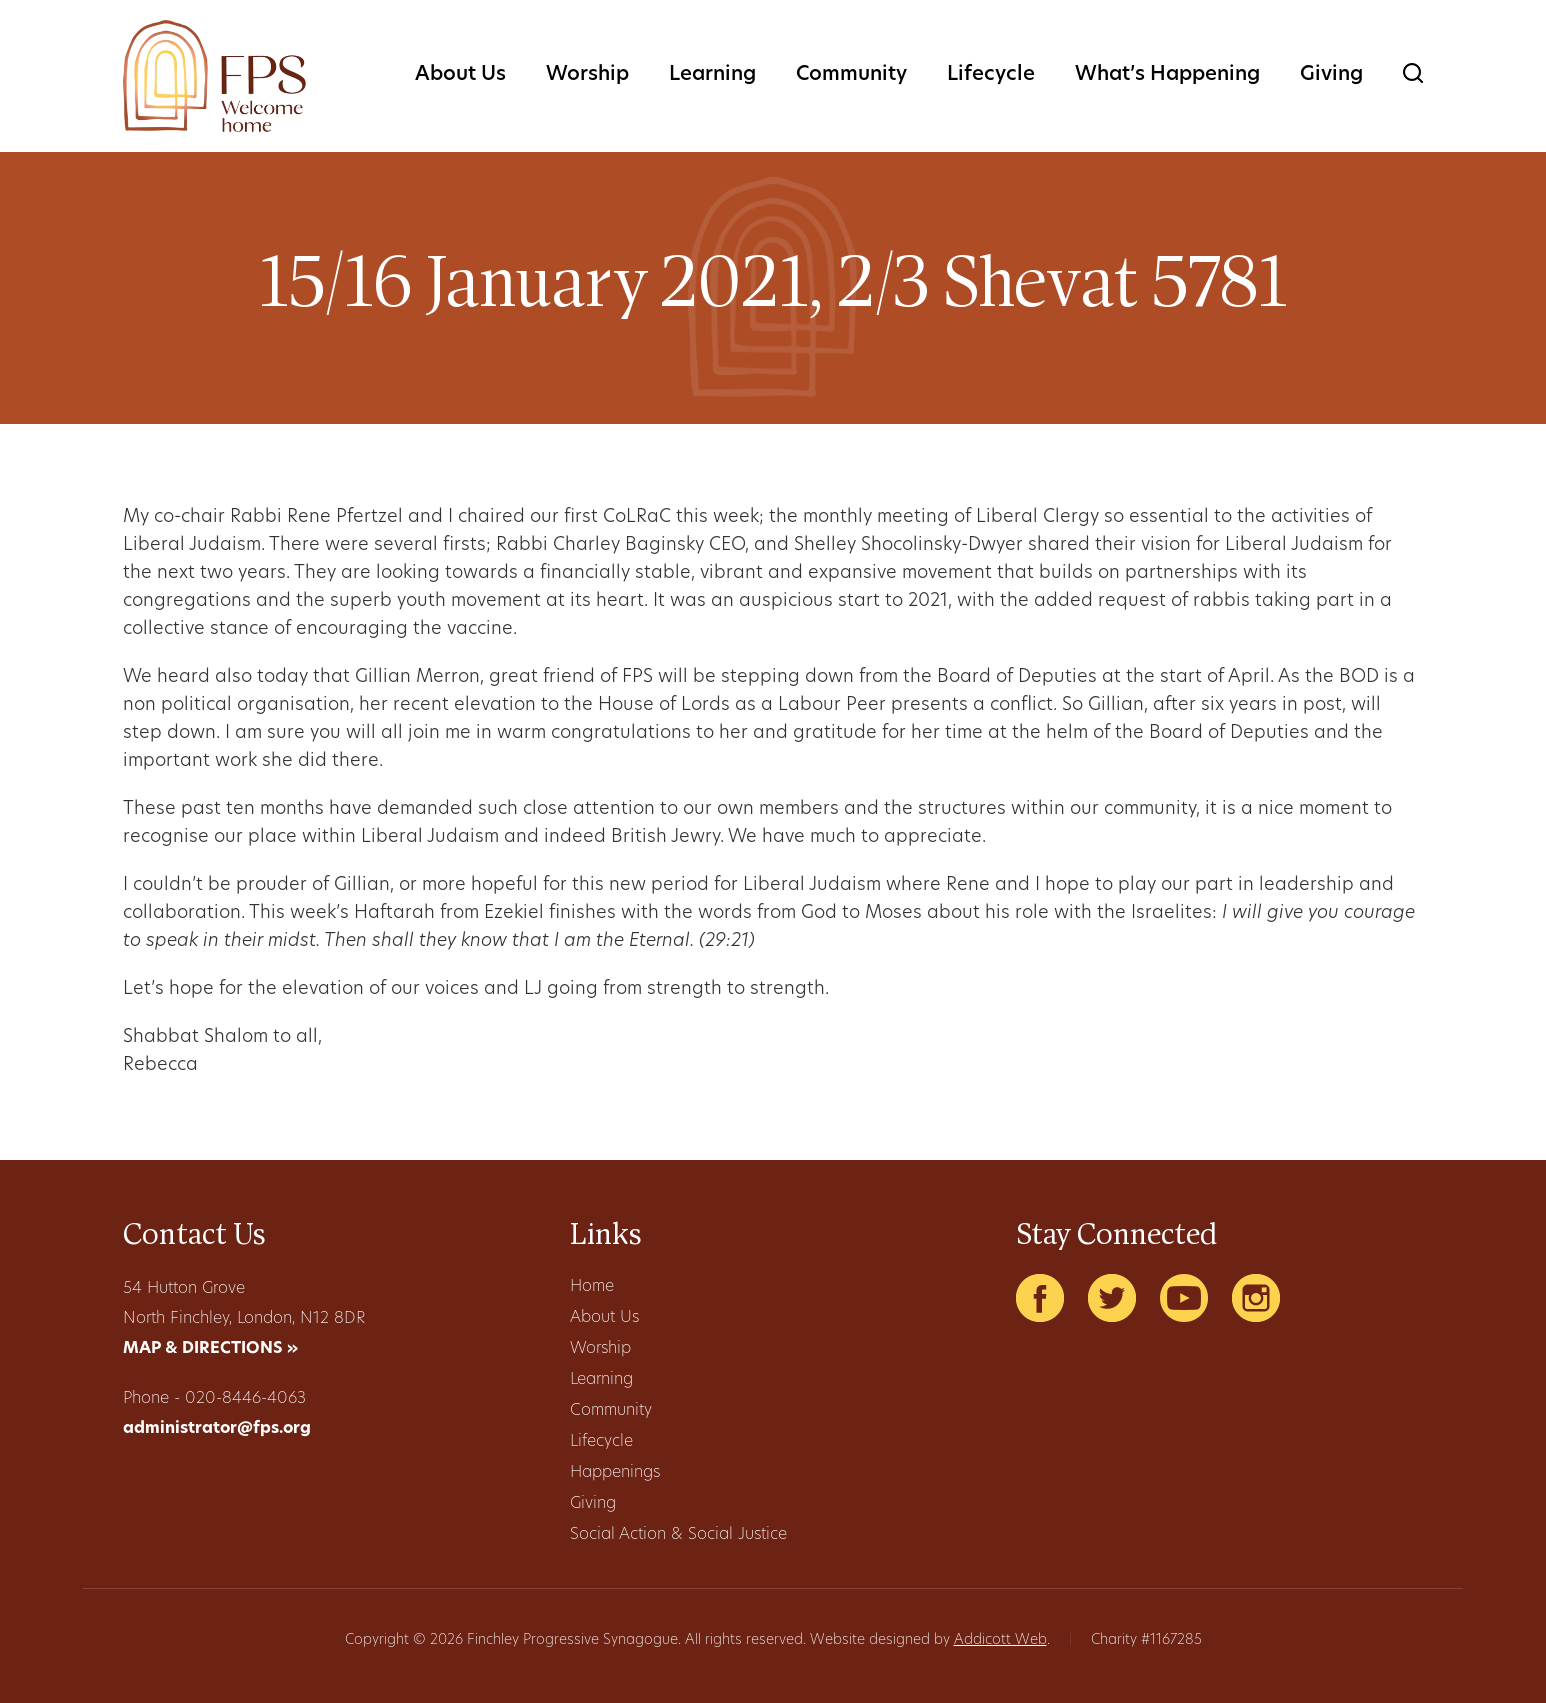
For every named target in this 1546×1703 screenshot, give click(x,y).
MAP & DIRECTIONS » (210, 1349)
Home (592, 1287)
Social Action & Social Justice (678, 1535)
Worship (587, 75)
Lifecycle (991, 75)
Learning (712, 75)
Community (851, 75)
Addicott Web (1000, 1640)
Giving (1331, 75)
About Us (460, 75)
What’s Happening (1167, 75)
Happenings (615, 1473)
